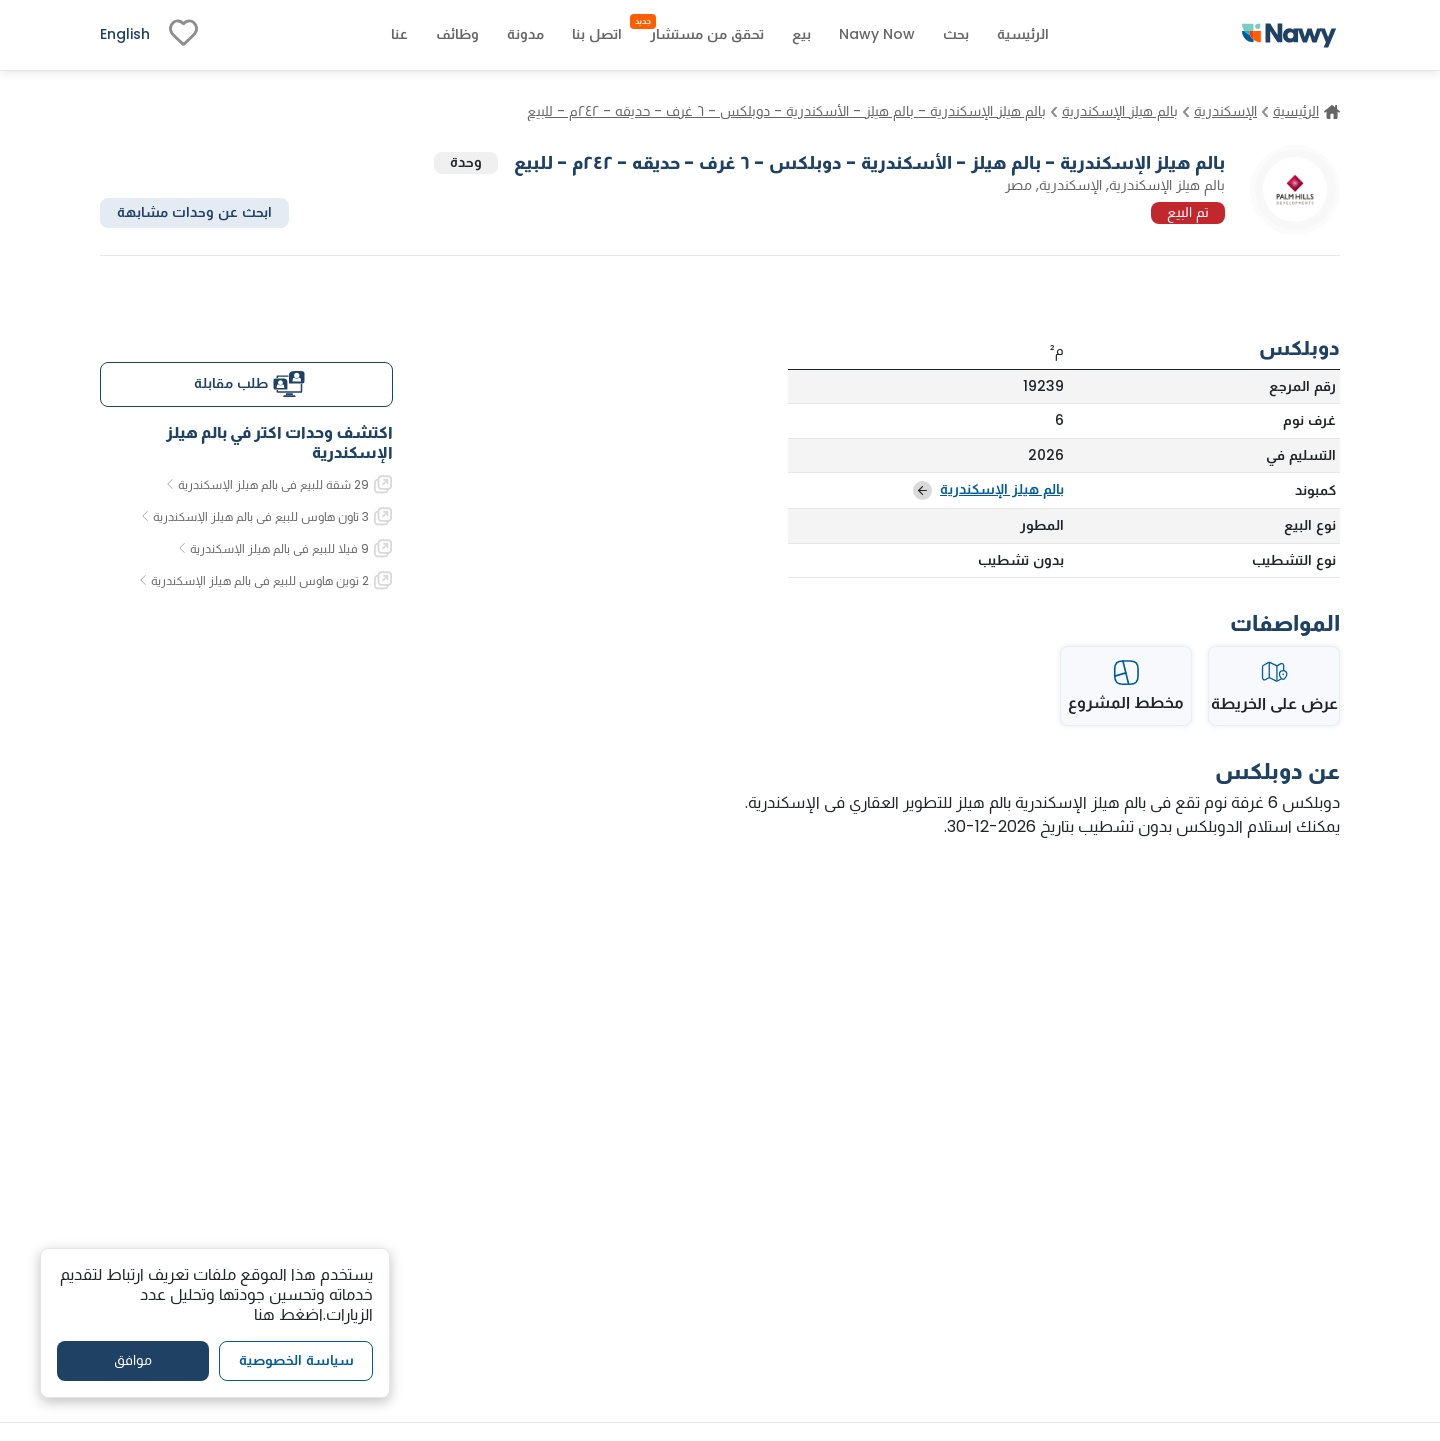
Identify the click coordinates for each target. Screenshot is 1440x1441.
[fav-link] (183, 35)
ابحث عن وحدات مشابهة (194, 212)
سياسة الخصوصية (296, 1360)
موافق (133, 1360)
